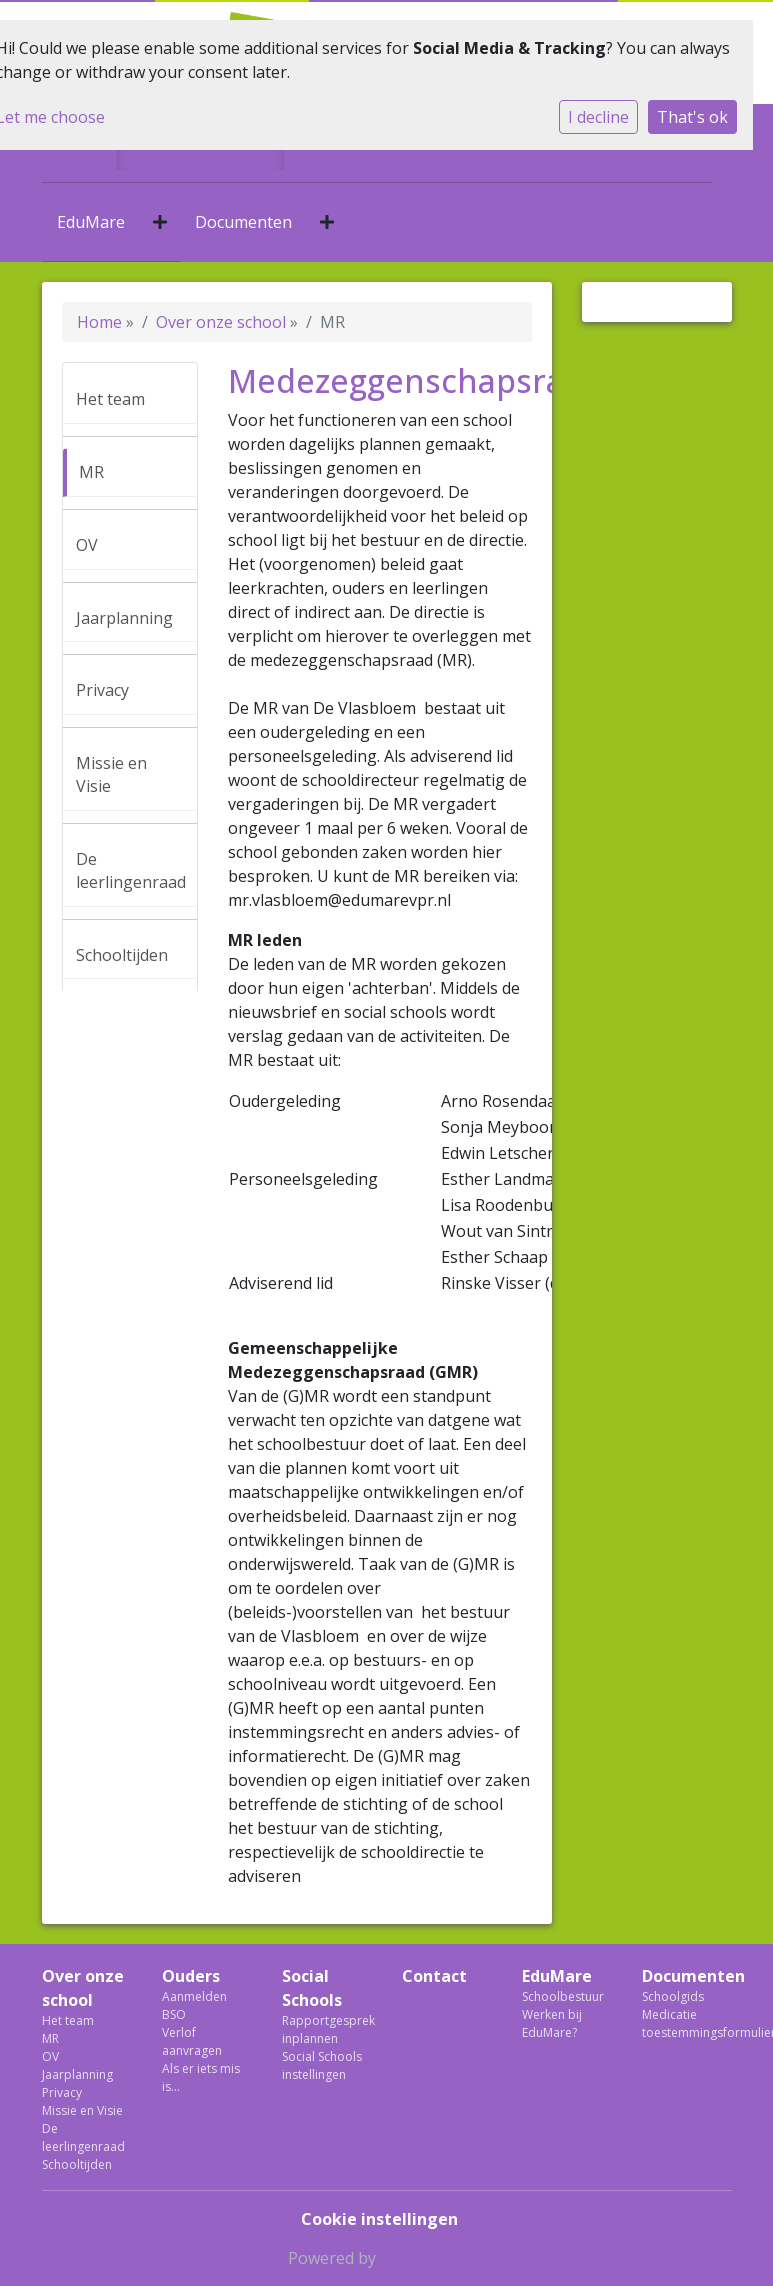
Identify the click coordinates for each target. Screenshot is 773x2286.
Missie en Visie (111, 774)
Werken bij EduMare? (552, 2023)
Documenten (243, 222)
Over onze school (221, 322)
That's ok (692, 117)
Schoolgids (673, 1996)
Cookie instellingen (379, 2219)
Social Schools (312, 1988)
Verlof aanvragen (192, 2041)
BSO (174, 2014)
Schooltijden (122, 955)
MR (91, 472)
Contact (434, 1976)
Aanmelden (194, 1996)
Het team (110, 399)
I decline (598, 117)
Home (99, 322)
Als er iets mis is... (201, 2077)
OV (87, 545)
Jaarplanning (124, 618)
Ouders (191, 1976)
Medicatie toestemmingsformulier (687, 2023)
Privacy (102, 690)
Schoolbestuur (563, 1996)
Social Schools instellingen (322, 2065)
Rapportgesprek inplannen (327, 2029)
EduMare (91, 222)
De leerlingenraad (131, 870)
